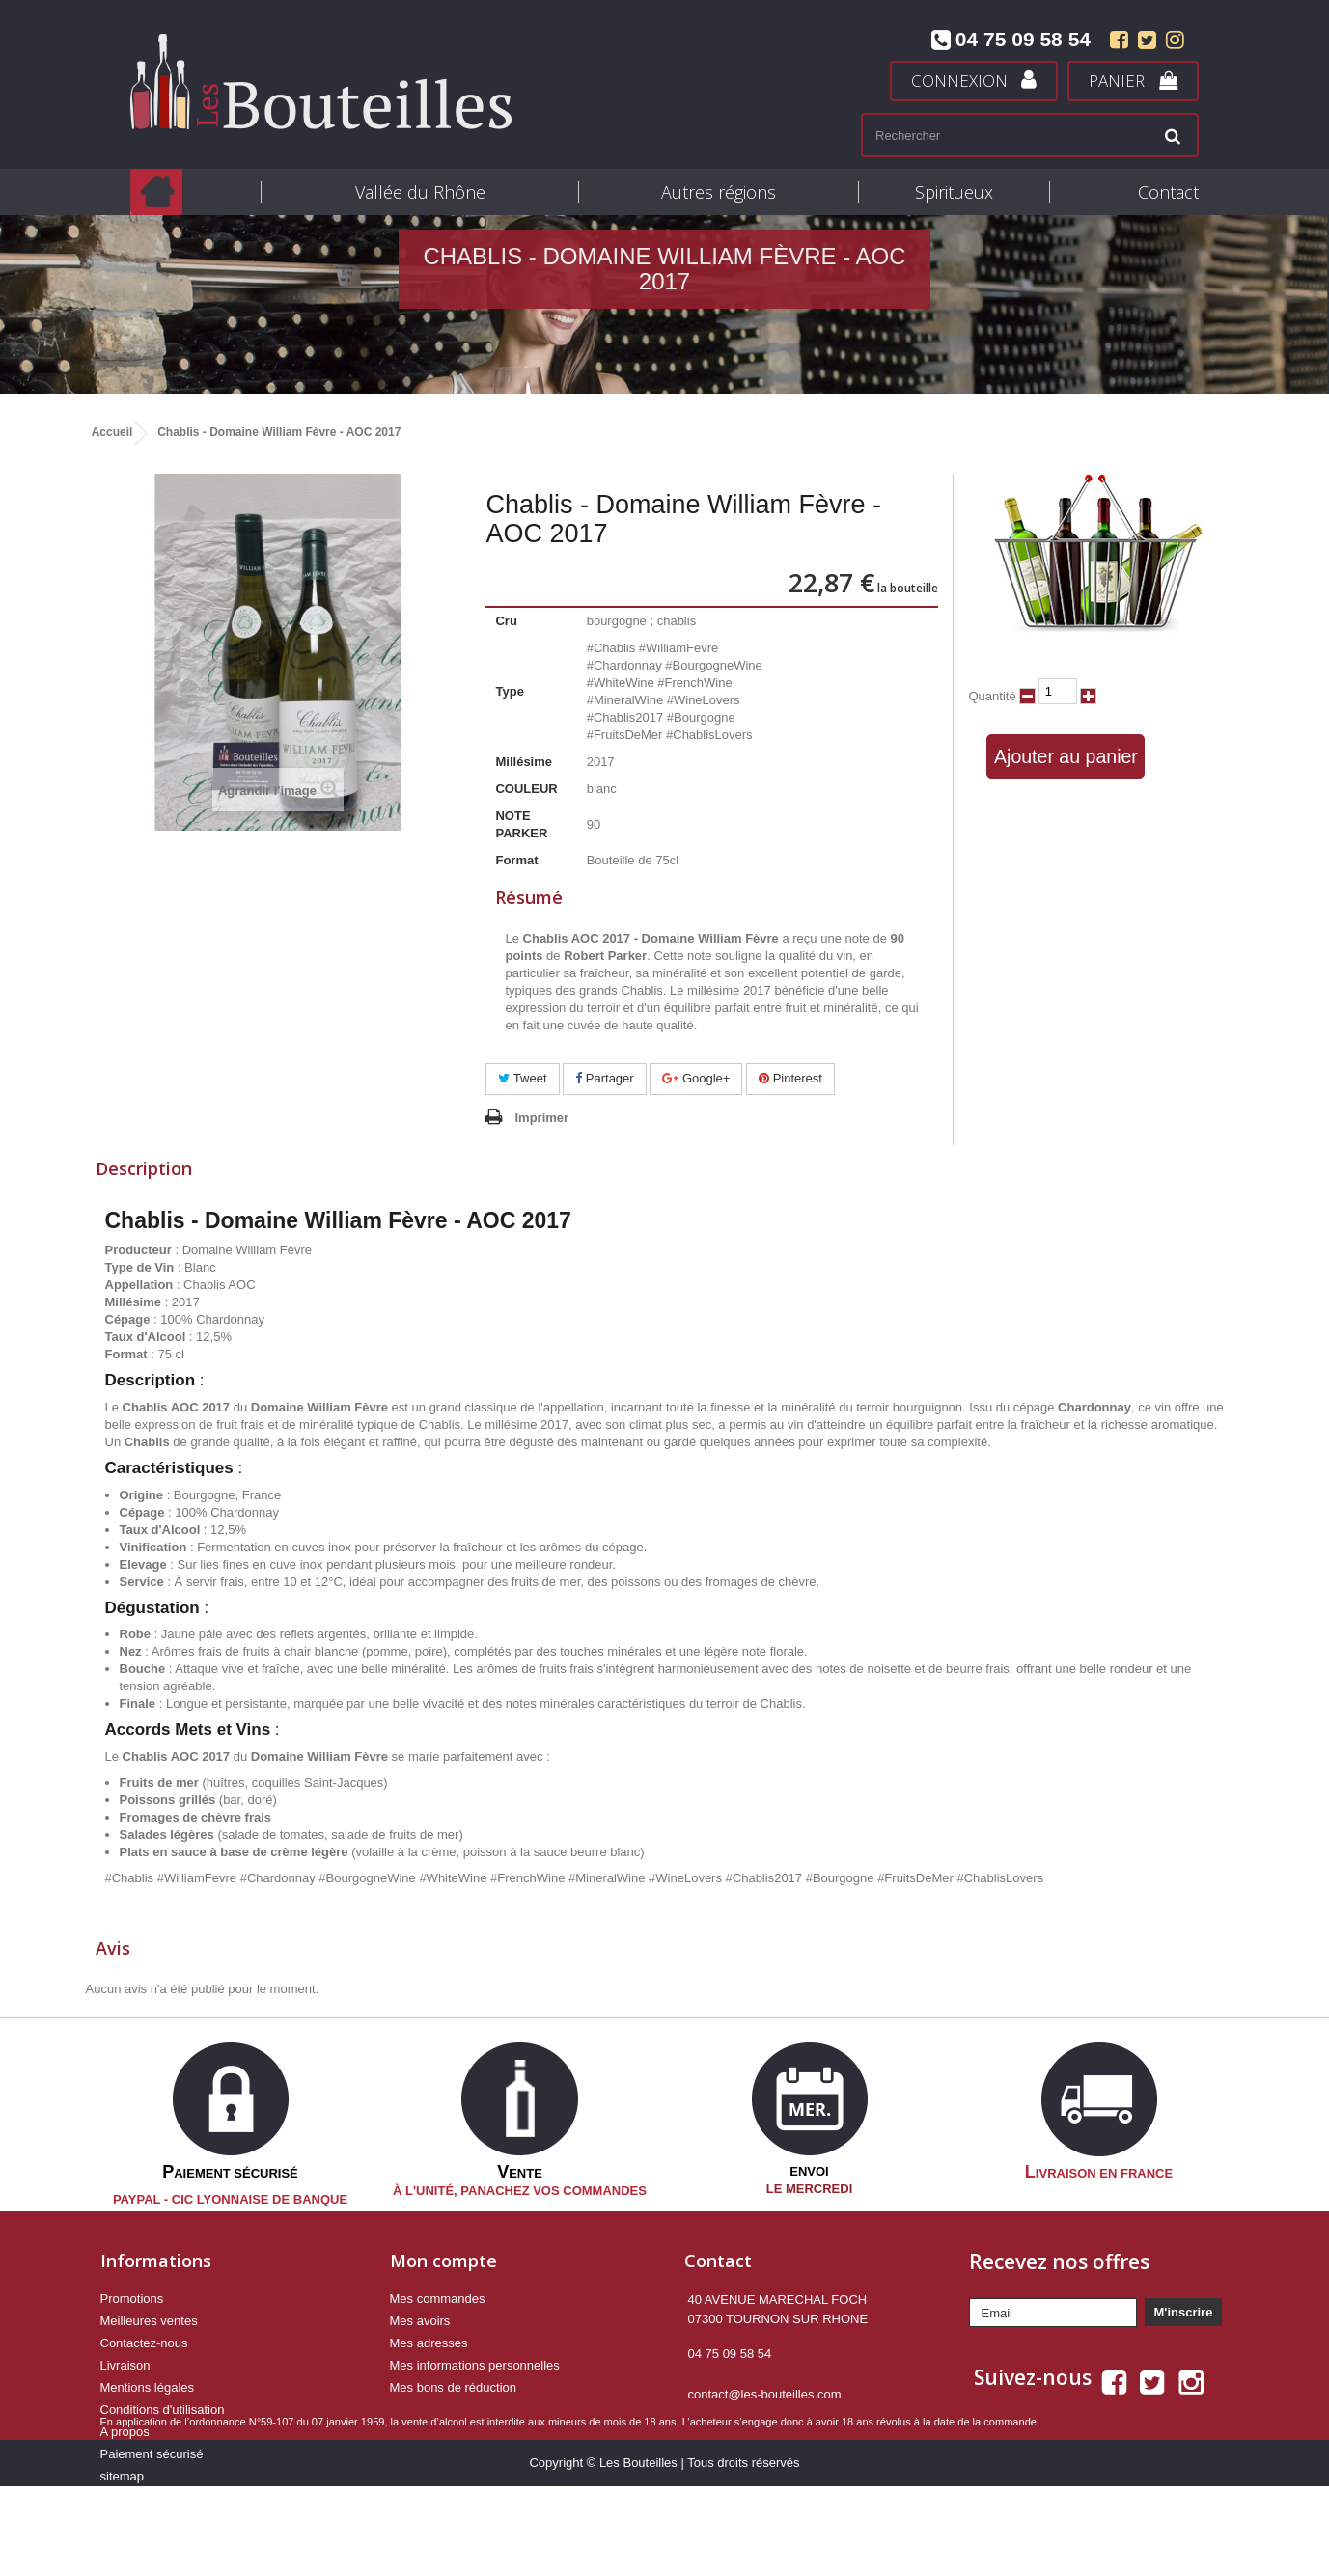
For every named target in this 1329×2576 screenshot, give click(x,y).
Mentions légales (147, 2386)
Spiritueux (954, 192)
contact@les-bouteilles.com (765, 2393)
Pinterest (790, 1078)
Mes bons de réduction (453, 2386)
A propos (125, 2431)
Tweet (522, 1078)
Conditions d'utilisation (162, 2408)
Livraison (125, 2364)
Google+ (696, 1078)
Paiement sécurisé (152, 2453)
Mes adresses (429, 2342)
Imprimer (541, 1117)
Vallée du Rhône (420, 192)
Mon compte (443, 2259)
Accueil (112, 432)
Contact (1168, 192)
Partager (604, 1078)
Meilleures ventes (149, 2320)
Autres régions (718, 192)
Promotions (132, 2297)
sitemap (122, 2475)
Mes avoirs (420, 2320)
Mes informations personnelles (475, 2364)
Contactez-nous (144, 2342)
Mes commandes (437, 2297)
